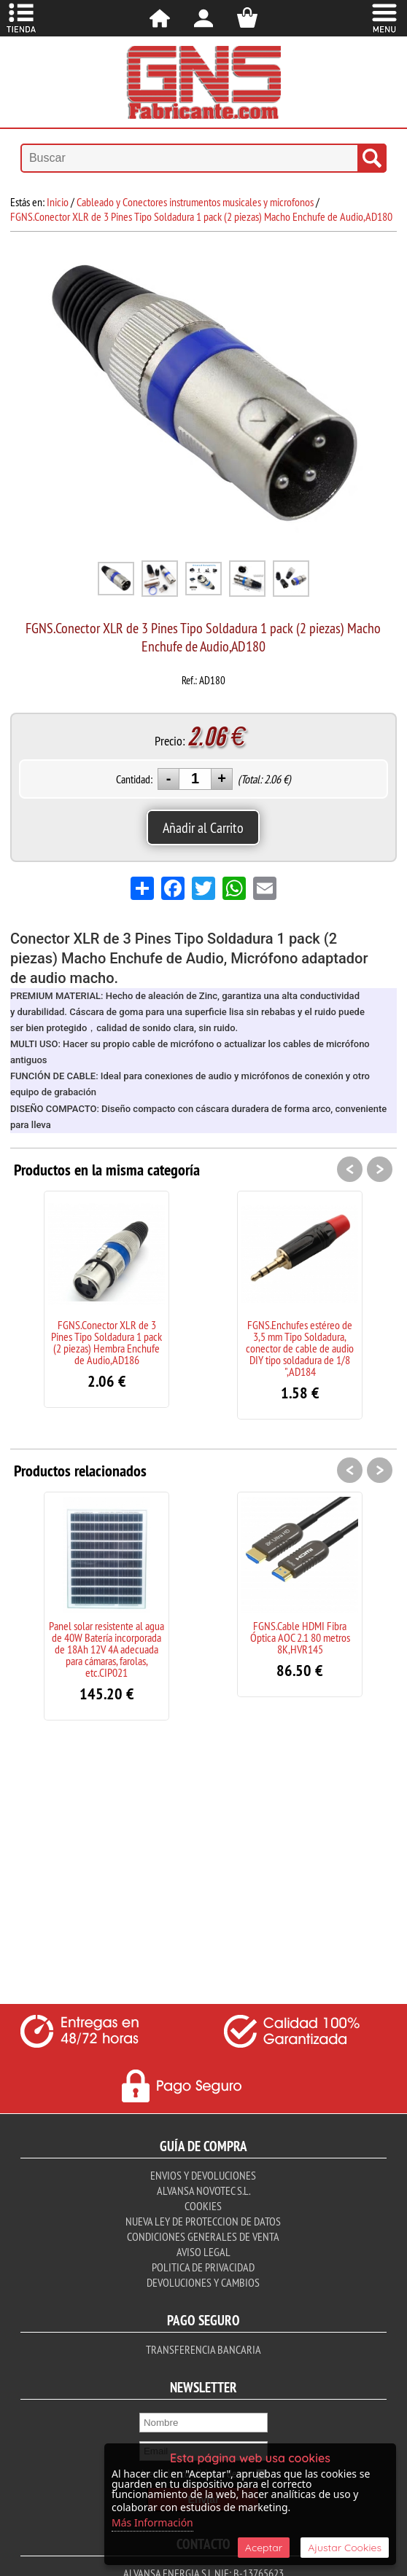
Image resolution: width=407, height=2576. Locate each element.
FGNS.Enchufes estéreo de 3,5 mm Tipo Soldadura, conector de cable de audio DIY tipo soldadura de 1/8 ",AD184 (300, 1348)
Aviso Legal (203, 2251)
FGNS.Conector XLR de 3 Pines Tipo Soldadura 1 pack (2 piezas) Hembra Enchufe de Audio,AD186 (106, 1342)
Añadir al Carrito (203, 827)
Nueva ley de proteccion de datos (203, 2221)
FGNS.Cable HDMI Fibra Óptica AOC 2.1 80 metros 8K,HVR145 (300, 1637)
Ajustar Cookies (344, 2547)
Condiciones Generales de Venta (203, 2236)
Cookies (203, 2206)
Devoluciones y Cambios (203, 2282)
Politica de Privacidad (203, 2267)
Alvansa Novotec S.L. (203, 2190)
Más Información (152, 2522)
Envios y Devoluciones (203, 2175)
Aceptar (263, 2547)
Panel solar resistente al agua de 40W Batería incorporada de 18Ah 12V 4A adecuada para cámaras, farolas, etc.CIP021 (106, 1649)
